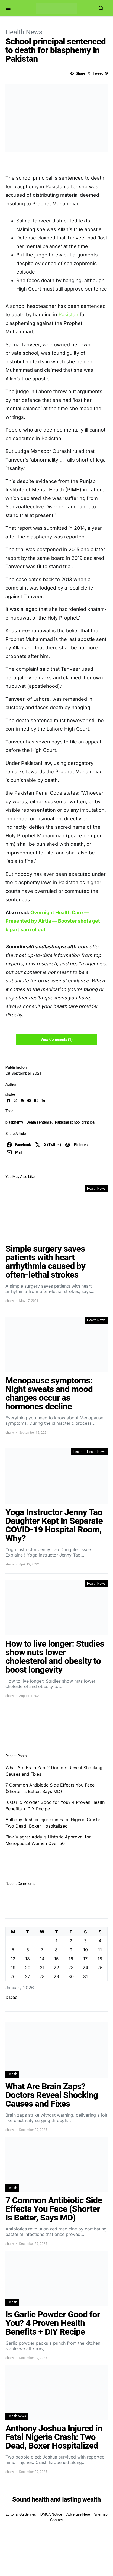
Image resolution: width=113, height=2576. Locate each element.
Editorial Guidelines (20, 2514)
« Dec (11, 1997)
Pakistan (68, 314)
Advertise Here (78, 2514)
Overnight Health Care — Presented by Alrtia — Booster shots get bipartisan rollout (52, 921)
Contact (56, 2520)
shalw (10, 1095)
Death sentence (39, 1122)
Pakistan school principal (75, 1122)
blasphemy (14, 1122)
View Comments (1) (56, 1039)
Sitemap (101, 2514)
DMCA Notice (51, 2514)
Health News (23, 32)
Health (77, 1452)
